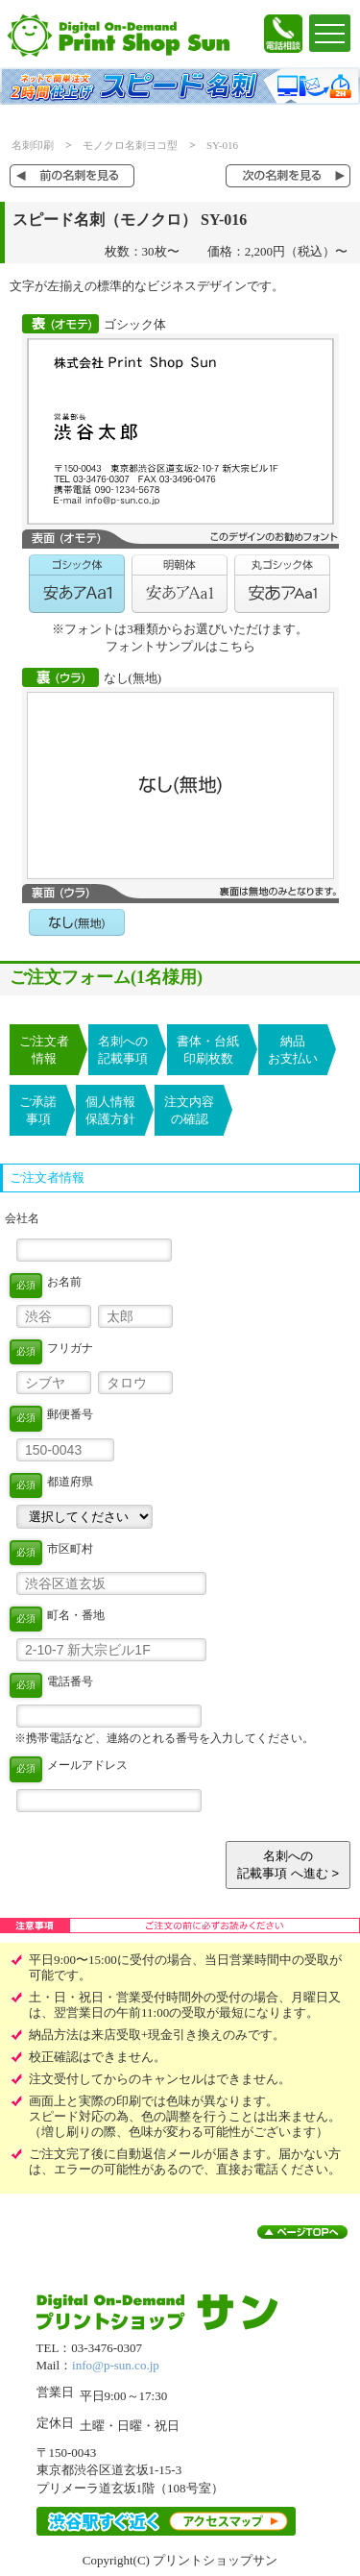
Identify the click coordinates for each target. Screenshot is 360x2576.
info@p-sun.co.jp (115, 2365)
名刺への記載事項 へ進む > (288, 1864)
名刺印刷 (33, 145)
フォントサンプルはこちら (180, 646)
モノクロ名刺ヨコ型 (130, 145)
